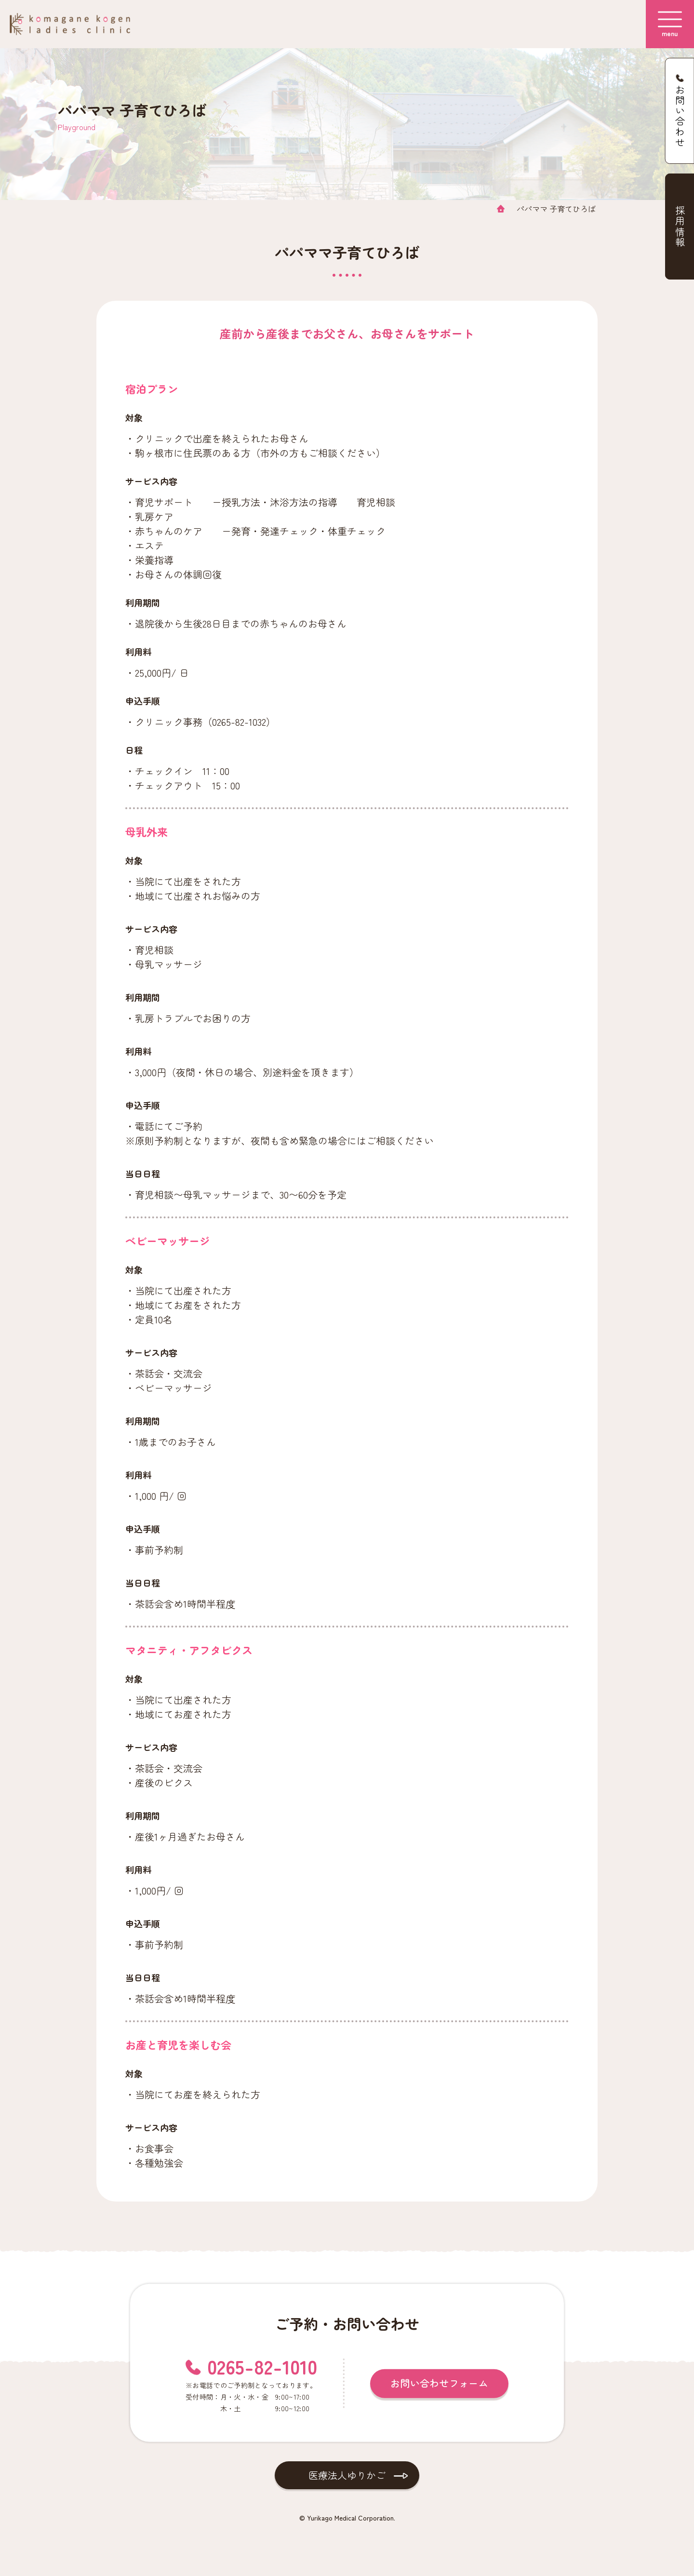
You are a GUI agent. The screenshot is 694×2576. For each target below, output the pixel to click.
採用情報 (680, 226)
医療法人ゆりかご (347, 2475)
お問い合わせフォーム (439, 2382)
